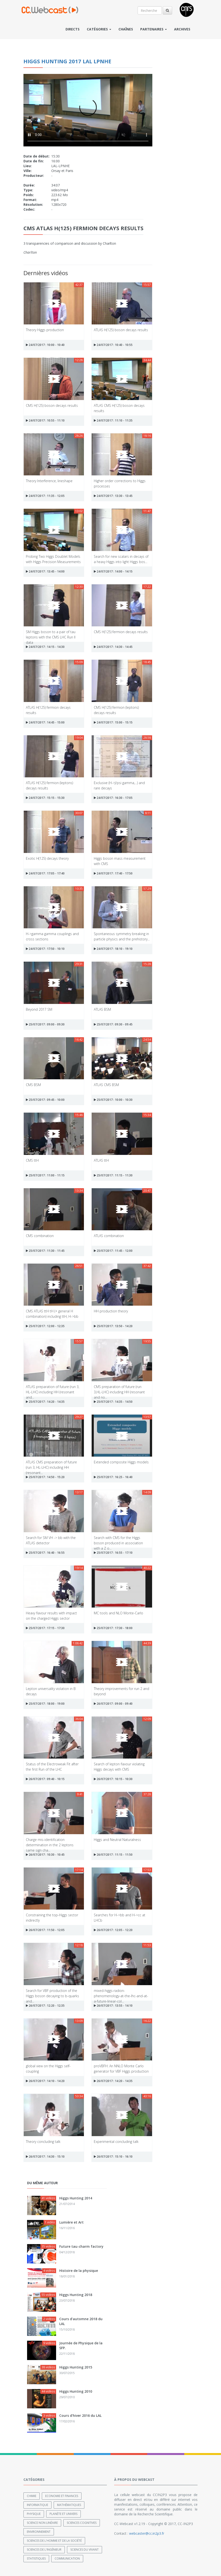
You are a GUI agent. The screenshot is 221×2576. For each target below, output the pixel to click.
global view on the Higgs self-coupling (48, 2068)
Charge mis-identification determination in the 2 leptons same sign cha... (50, 1842)
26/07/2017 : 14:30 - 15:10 (45, 2156)
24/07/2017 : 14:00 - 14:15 (113, 571)
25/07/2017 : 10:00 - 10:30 (113, 1100)
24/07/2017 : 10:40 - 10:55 (113, 345)
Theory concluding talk (43, 2141)
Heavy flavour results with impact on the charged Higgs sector (51, 1615)
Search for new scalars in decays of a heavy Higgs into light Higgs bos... (121, 559)
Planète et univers (63, 2514)
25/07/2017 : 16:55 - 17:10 (113, 1553)
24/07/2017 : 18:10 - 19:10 (113, 949)
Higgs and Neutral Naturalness (117, 1839)
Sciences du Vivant (84, 2549)
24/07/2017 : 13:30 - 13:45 (113, 496)
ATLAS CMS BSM (106, 1084)
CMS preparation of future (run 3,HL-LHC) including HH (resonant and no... (119, 1389)
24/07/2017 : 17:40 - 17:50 (113, 873)
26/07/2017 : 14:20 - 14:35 (113, 2081)
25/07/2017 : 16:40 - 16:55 (45, 1553)
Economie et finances (61, 2496)
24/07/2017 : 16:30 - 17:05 (113, 798)
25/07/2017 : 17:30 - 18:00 (113, 1628)
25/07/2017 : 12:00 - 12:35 (45, 1326)
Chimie (31, 2496)
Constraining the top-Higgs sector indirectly (52, 1917)
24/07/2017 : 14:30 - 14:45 (113, 647)
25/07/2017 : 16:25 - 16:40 (113, 1477)
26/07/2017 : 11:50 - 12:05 (45, 1930)
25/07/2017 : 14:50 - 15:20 (45, 1477)
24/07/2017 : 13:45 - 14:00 (45, 571)
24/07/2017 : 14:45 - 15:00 (45, 722)
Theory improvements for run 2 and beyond (121, 1691)
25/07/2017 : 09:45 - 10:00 (45, 1100)
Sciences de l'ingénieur (44, 2549)
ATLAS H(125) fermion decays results (48, 710)
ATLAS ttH (101, 1160)
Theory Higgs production (45, 330)
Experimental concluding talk (116, 2141)
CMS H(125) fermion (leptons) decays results (116, 710)
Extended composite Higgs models (121, 1462)
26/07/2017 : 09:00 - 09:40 (113, 1704)
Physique (34, 2514)
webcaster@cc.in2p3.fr (146, 2533)
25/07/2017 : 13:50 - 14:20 (113, 1326)
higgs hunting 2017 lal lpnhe (67, 61)
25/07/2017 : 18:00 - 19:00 (45, 1704)
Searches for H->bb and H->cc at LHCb (119, 1917)
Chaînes (125, 29)
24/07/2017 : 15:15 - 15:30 (45, 798)
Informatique (37, 2505)
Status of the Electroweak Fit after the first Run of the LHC (52, 1766)
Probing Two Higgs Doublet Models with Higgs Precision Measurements (53, 559)
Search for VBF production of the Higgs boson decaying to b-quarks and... (52, 1993)
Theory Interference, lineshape (49, 481)
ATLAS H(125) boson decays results (121, 330)
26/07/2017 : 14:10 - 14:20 (45, 2081)
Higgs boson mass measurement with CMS (120, 861)
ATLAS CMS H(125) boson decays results (119, 408)
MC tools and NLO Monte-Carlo (118, 1613)
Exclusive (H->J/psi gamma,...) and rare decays (119, 785)
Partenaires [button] (153, 29)
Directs (73, 29)
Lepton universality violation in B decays (51, 1691)
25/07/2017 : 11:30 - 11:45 (45, 1251)
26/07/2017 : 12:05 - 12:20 (113, 1930)
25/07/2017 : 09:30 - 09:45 (113, 1024)
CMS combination (40, 1235)
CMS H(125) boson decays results (52, 405)
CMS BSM (33, 1084)
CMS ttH (32, 1160)
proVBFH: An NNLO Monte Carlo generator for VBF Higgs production (121, 2068)
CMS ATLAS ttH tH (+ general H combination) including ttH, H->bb (52, 1313)
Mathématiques (69, 2505)
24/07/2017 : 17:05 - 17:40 (45, 873)
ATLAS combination (109, 1235)
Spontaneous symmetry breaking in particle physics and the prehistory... (122, 936)
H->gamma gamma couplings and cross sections (52, 936)
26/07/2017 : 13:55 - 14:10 (113, 2006)
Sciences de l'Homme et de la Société (54, 2541)
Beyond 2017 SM (39, 1009)
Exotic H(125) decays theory (47, 858)
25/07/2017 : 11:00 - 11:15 (45, 1175)
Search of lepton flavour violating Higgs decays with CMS (119, 1766)
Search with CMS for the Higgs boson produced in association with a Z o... (118, 1540)
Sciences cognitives (81, 2523)
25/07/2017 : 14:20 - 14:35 (45, 1402)
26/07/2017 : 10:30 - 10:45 (45, 1855)
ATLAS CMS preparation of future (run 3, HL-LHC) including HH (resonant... (51, 1464)
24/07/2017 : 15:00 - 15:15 (113, 722)
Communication (67, 2558)
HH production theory (111, 1311)
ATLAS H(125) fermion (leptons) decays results (49, 785)
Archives (182, 29)
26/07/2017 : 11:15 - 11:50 (113, 1855)
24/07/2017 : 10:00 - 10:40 (45, 345)
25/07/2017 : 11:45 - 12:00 (113, 1251)
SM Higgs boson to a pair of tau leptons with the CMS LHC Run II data (50, 634)
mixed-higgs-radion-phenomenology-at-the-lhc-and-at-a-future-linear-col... (121, 1993)
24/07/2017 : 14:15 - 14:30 (45, 647)
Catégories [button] (99, 29)
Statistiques (36, 2558)
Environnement (39, 2532)
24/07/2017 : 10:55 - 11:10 (45, 420)
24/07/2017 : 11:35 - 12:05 (45, 496)
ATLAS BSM (102, 1009)
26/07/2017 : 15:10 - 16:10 (113, 2156)
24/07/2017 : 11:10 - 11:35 (113, 420)
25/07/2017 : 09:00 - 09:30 (45, 1024)
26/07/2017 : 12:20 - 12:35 (45, 2006)
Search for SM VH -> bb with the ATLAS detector (51, 1540)
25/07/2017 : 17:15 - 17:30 (45, 1628)
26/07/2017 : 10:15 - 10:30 (113, 1779)
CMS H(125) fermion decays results (121, 632)
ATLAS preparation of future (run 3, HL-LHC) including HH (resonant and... (52, 1389)
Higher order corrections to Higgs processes (120, 483)
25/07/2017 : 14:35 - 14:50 (113, 1402)
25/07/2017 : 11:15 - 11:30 (113, 1175)
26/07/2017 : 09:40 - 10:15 (45, 1779)
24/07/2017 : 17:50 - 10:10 (45, 949)
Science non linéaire (42, 2523)
